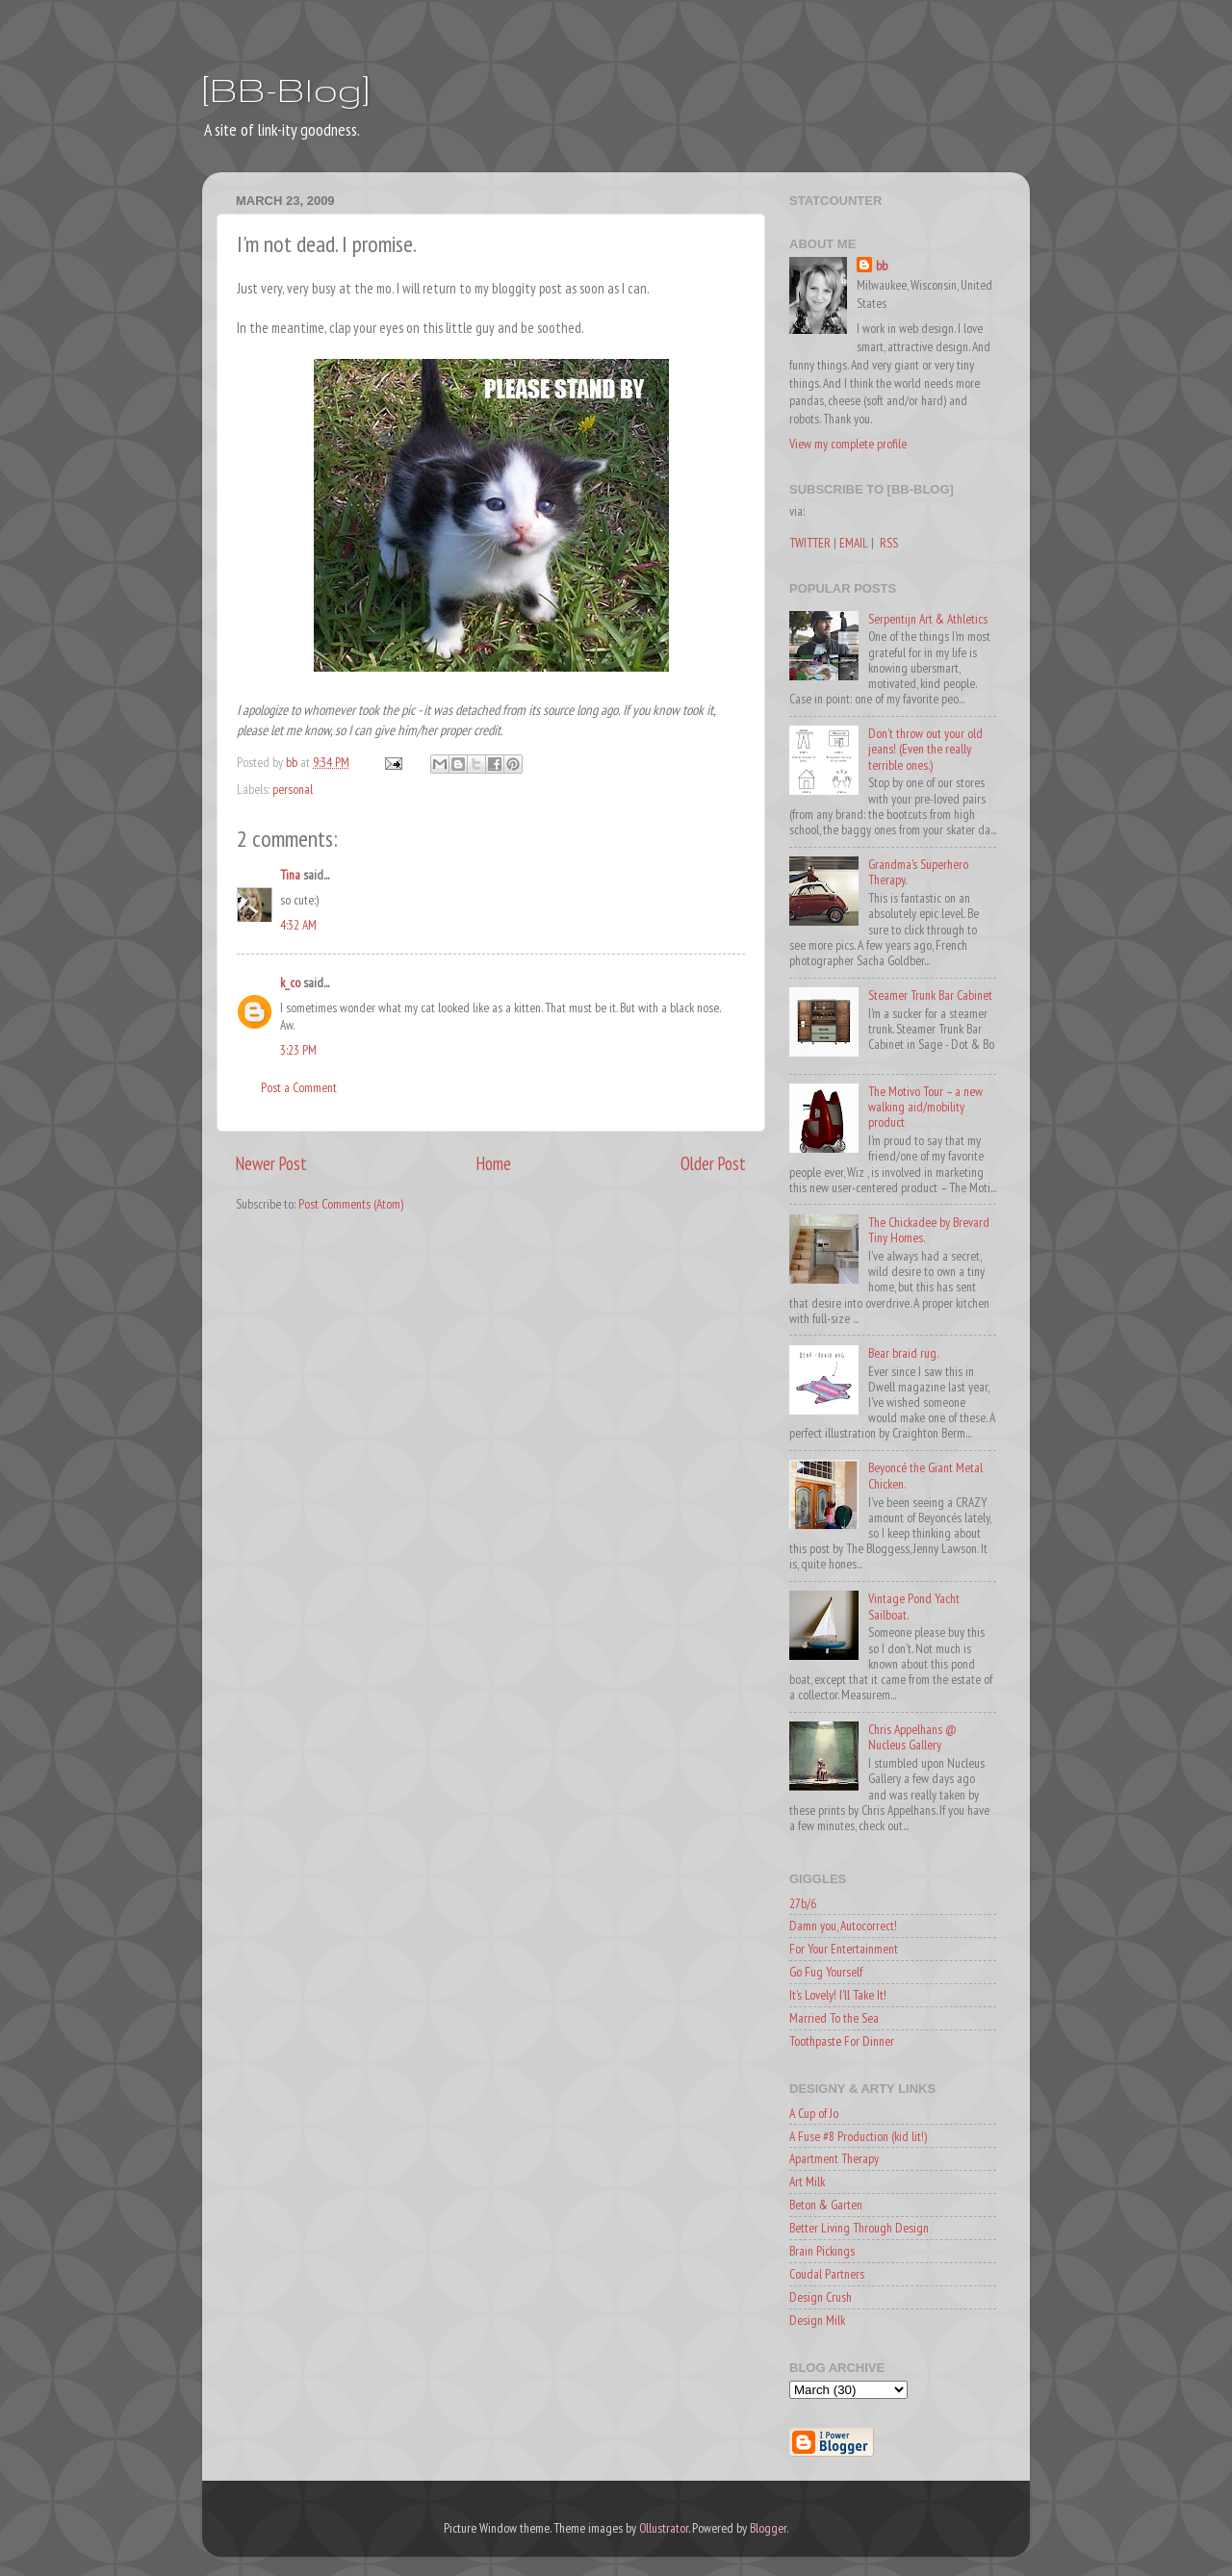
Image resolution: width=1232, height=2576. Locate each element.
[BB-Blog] (286, 89)
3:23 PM (298, 1049)
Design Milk (817, 2320)
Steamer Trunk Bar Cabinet (930, 995)
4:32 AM (298, 924)
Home (493, 1163)
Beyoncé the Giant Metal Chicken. (925, 1475)
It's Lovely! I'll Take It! (837, 1994)
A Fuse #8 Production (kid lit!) (858, 2136)
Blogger (768, 2528)
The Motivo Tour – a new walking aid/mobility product (925, 1107)
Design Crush (820, 2297)
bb (881, 265)
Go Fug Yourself (825, 1971)
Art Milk (807, 2181)
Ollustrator (663, 2528)
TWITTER (810, 542)
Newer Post (271, 1163)
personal (292, 789)
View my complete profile (848, 443)
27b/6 (802, 1903)
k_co (290, 982)
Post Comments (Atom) (350, 1203)
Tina (290, 874)
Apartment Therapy (834, 2158)
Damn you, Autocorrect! (843, 1925)
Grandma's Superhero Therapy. (918, 871)
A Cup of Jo (813, 2113)
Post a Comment (299, 1087)
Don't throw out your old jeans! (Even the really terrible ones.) (925, 749)
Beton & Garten (825, 2204)
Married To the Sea (834, 2018)
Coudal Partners (826, 2274)
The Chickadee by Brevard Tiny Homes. (928, 1229)
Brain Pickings (822, 2250)
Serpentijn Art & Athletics (928, 618)
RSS (889, 542)
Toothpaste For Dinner (841, 2041)
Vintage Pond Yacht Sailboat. (914, 1606)
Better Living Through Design (859, 2227)
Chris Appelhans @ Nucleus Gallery (912, 1737)
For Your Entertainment (843, 1948)
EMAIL (853, 542)
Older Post (713, 1163)
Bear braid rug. (903, 1353)
